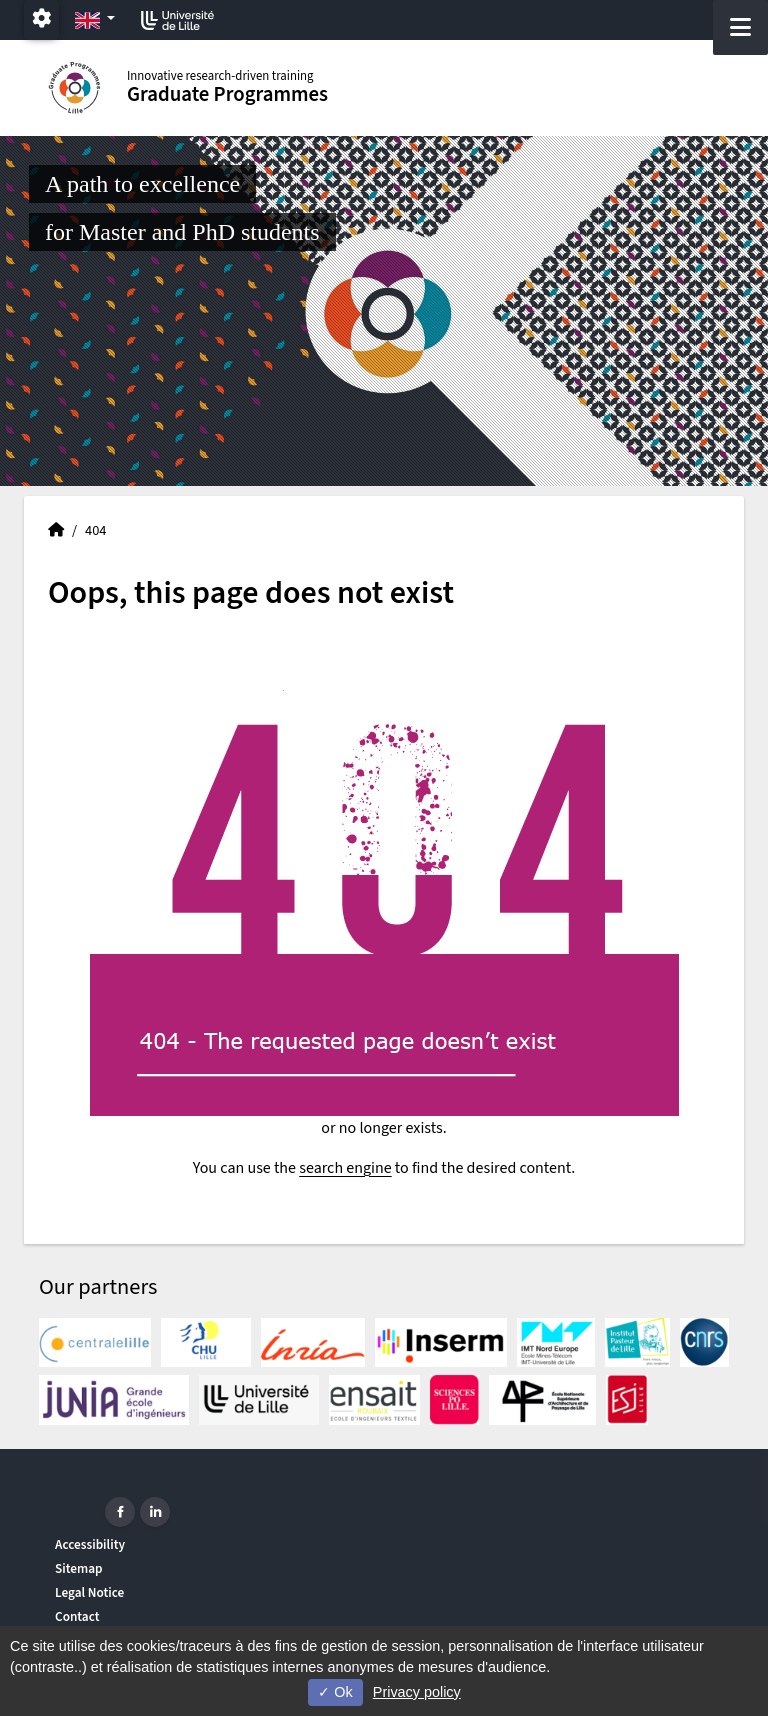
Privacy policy (417, 1692)
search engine (345, 1168)
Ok (335, 1692)
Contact (77, 1616)
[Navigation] (740, 27)
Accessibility (90, 1544)
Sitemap (79, 1568)
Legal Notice (89, 1592)
